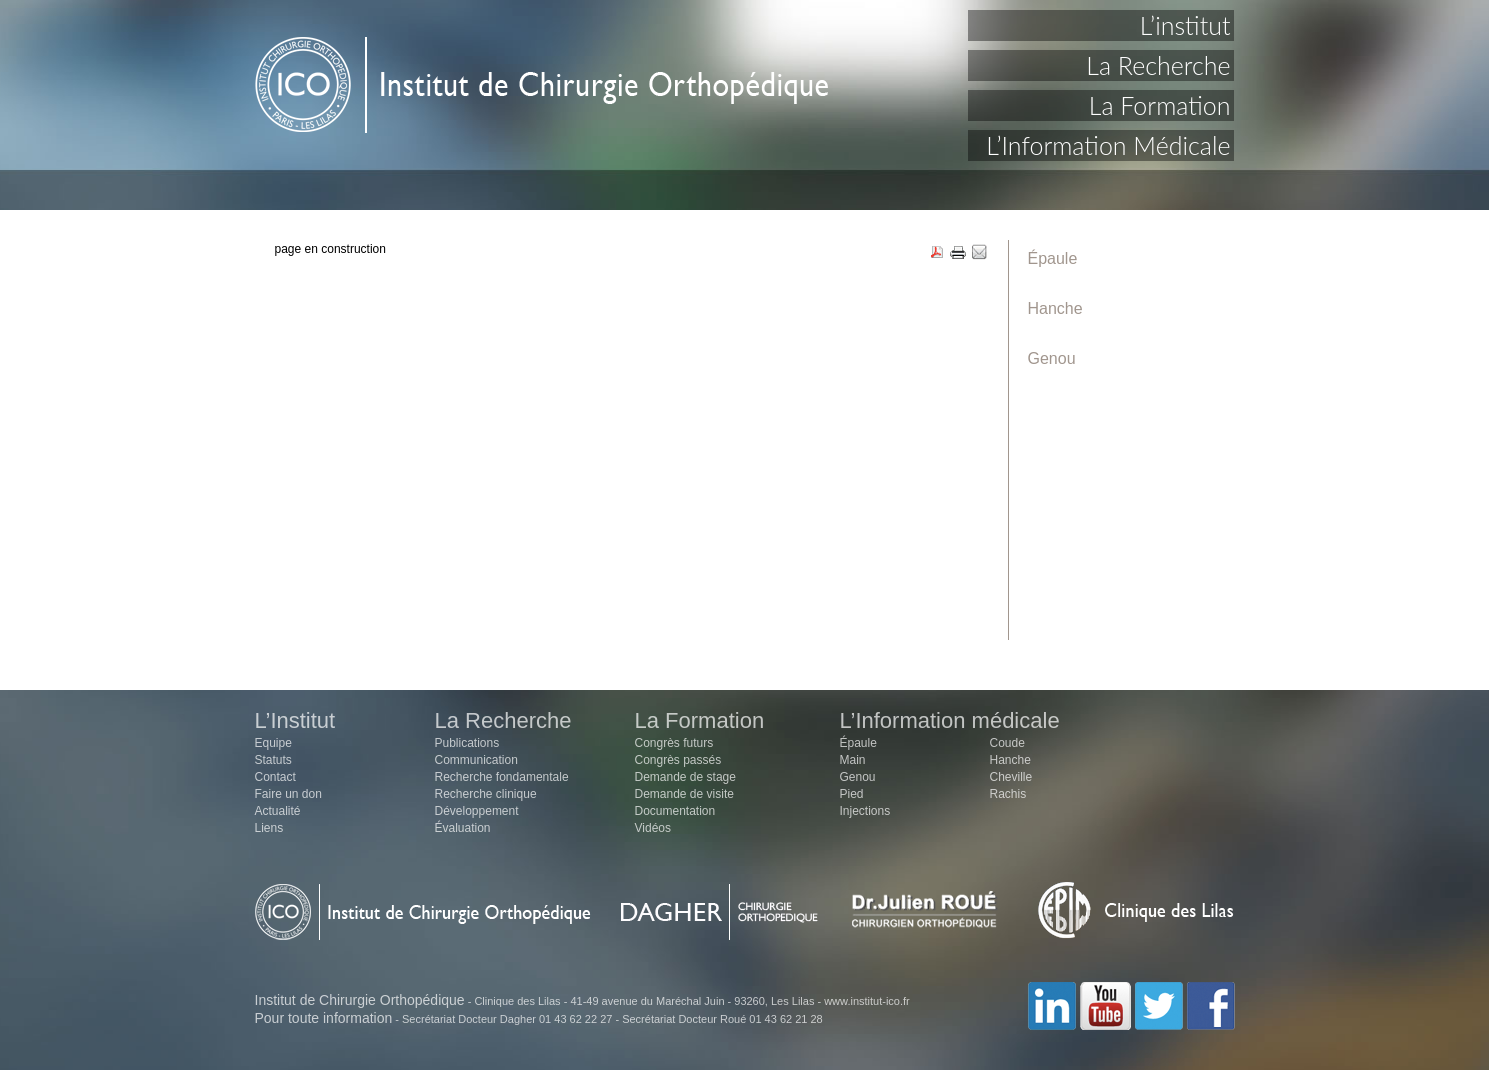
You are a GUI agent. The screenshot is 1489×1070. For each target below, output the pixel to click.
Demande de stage (685, 777)
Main (853, 760)
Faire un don (288, 794)
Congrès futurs (674, 743)
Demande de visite (684, 794)
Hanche (1055, 308)
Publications (467, 743)
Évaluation (463, 828)
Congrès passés (678, 760)
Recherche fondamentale (502, 777)
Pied (852, 794)
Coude (1007, 743)
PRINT (958, 253)
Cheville (1011, 777)
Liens (269, 828)
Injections (865, 811)
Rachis (1008, 794)
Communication (476, 760)
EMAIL (979, 253)
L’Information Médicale (1108, 145)
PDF (937, 253)
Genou (1052, 358)
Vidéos (653, 828)
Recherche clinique (486, 794)
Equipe (273, 743)
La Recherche (1158, 65)
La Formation (1160, 105)
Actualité (278, 811)
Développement (477, 811)
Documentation (675, 811)
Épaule (1053, 258)
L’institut (1185, 25)
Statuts (273, 760)
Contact (275, 777)
